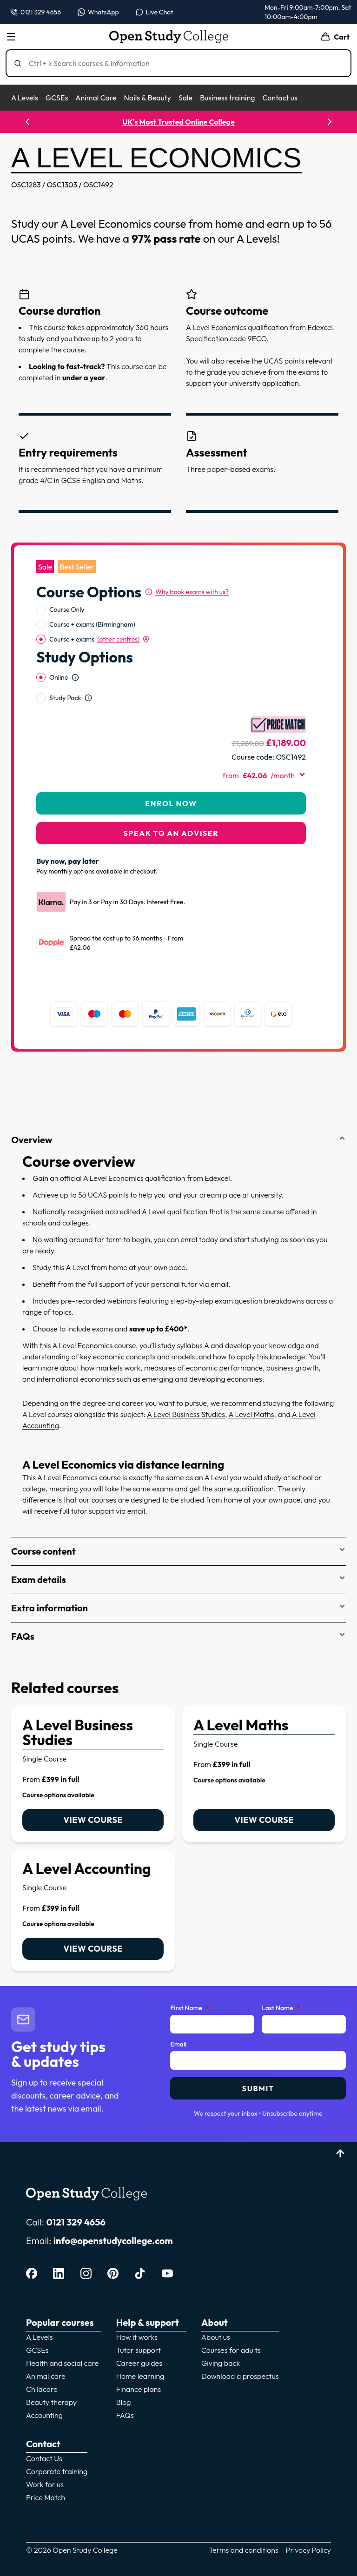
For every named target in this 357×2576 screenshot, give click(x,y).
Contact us (279, 97)
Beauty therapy (51, 2378)
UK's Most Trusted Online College (178, 121)
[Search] (182, 63)
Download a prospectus (240, 2352)
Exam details (178, 1555)
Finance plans (138, 2365)
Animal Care (95, 97)
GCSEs (57, 97)
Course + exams (99, 615)
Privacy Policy (308, 2525)
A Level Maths (251, 1390)
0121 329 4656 (76, 2198)
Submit (258, 2064)
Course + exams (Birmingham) (92, 600)
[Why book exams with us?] (187, 567)
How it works (137, 2313)
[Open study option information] (75, 653)
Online (58, 653)
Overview (178, 1115)
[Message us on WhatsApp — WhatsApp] (98, 12)
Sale (185, 97)
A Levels (24, 97)
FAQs (178, 1612)
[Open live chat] (154, 12)
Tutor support (138, 2326)
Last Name (281, 1984)
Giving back (220, 2339)
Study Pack (65, 673)
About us (215, 2313)
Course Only (67, 585)
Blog (123, 2378)
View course (92, 1795)
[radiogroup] (171, 600)
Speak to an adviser (171, 809)
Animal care (46, 2352)
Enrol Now (171, 779)
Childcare (42, 2365)
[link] (93, 1750)
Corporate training (56, 2447)
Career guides (139, 2339)
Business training (227, 97)
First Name (189, 1984)
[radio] (41, 585)
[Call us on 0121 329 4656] (36, 12)
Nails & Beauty (147, 97)
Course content (178, 1527)
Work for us (45, 2460)
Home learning (140, 2352)
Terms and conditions (243, 2525)
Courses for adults (231, 2326)
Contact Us (44, 2434)
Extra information (178, 1583)
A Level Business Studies (186, 1390)
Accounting (44, 2391)
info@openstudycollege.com (113, 2216)
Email (181, 2020)
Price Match (45, 2473)
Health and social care (62, 2339)
